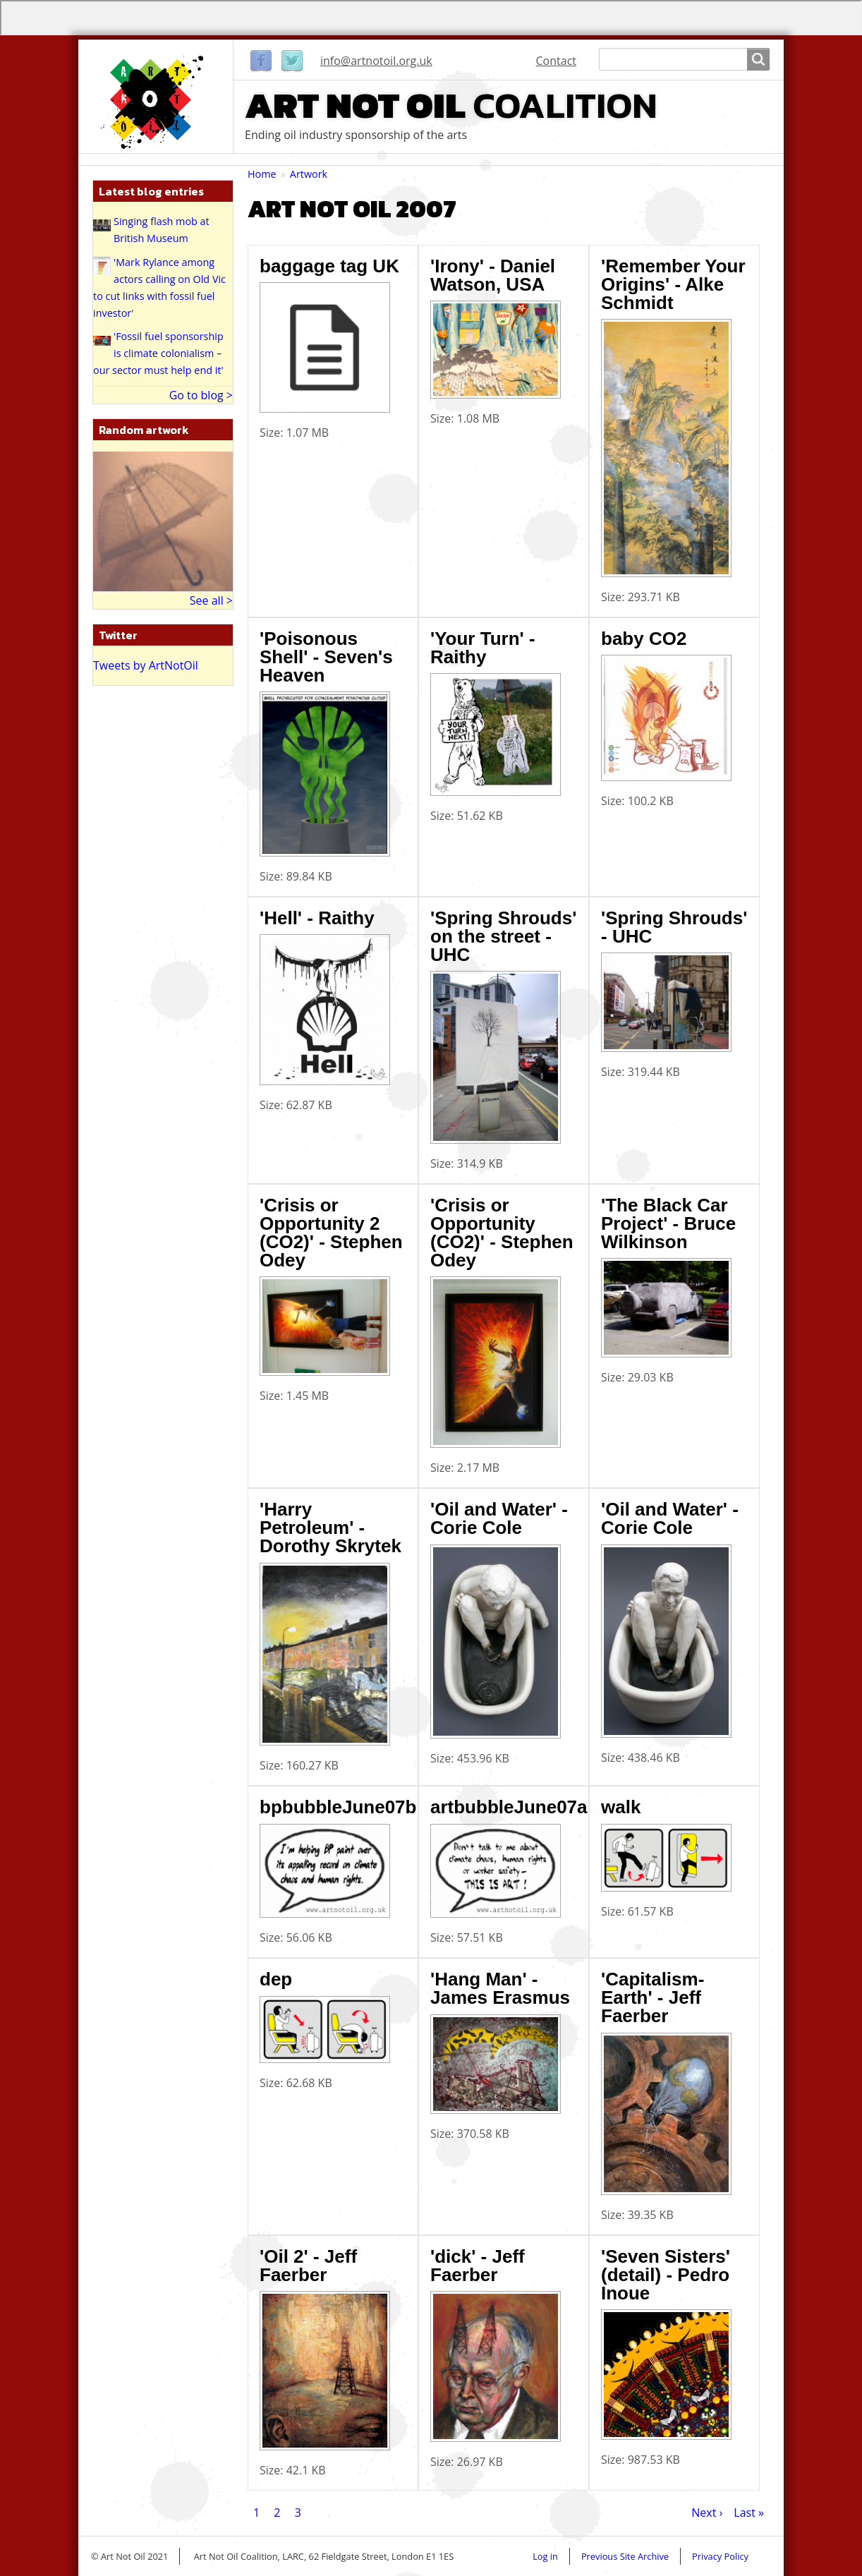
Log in (545, 2556)
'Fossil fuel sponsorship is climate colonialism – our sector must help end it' (158, 353)
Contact (556, 60)
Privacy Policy (720, 2556)
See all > (211, 600)
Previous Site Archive (625, 2556)
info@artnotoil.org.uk (376, 60)
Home (262, 174)
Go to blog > (201, 395)
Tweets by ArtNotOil (145, 665)
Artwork (308, 174)
